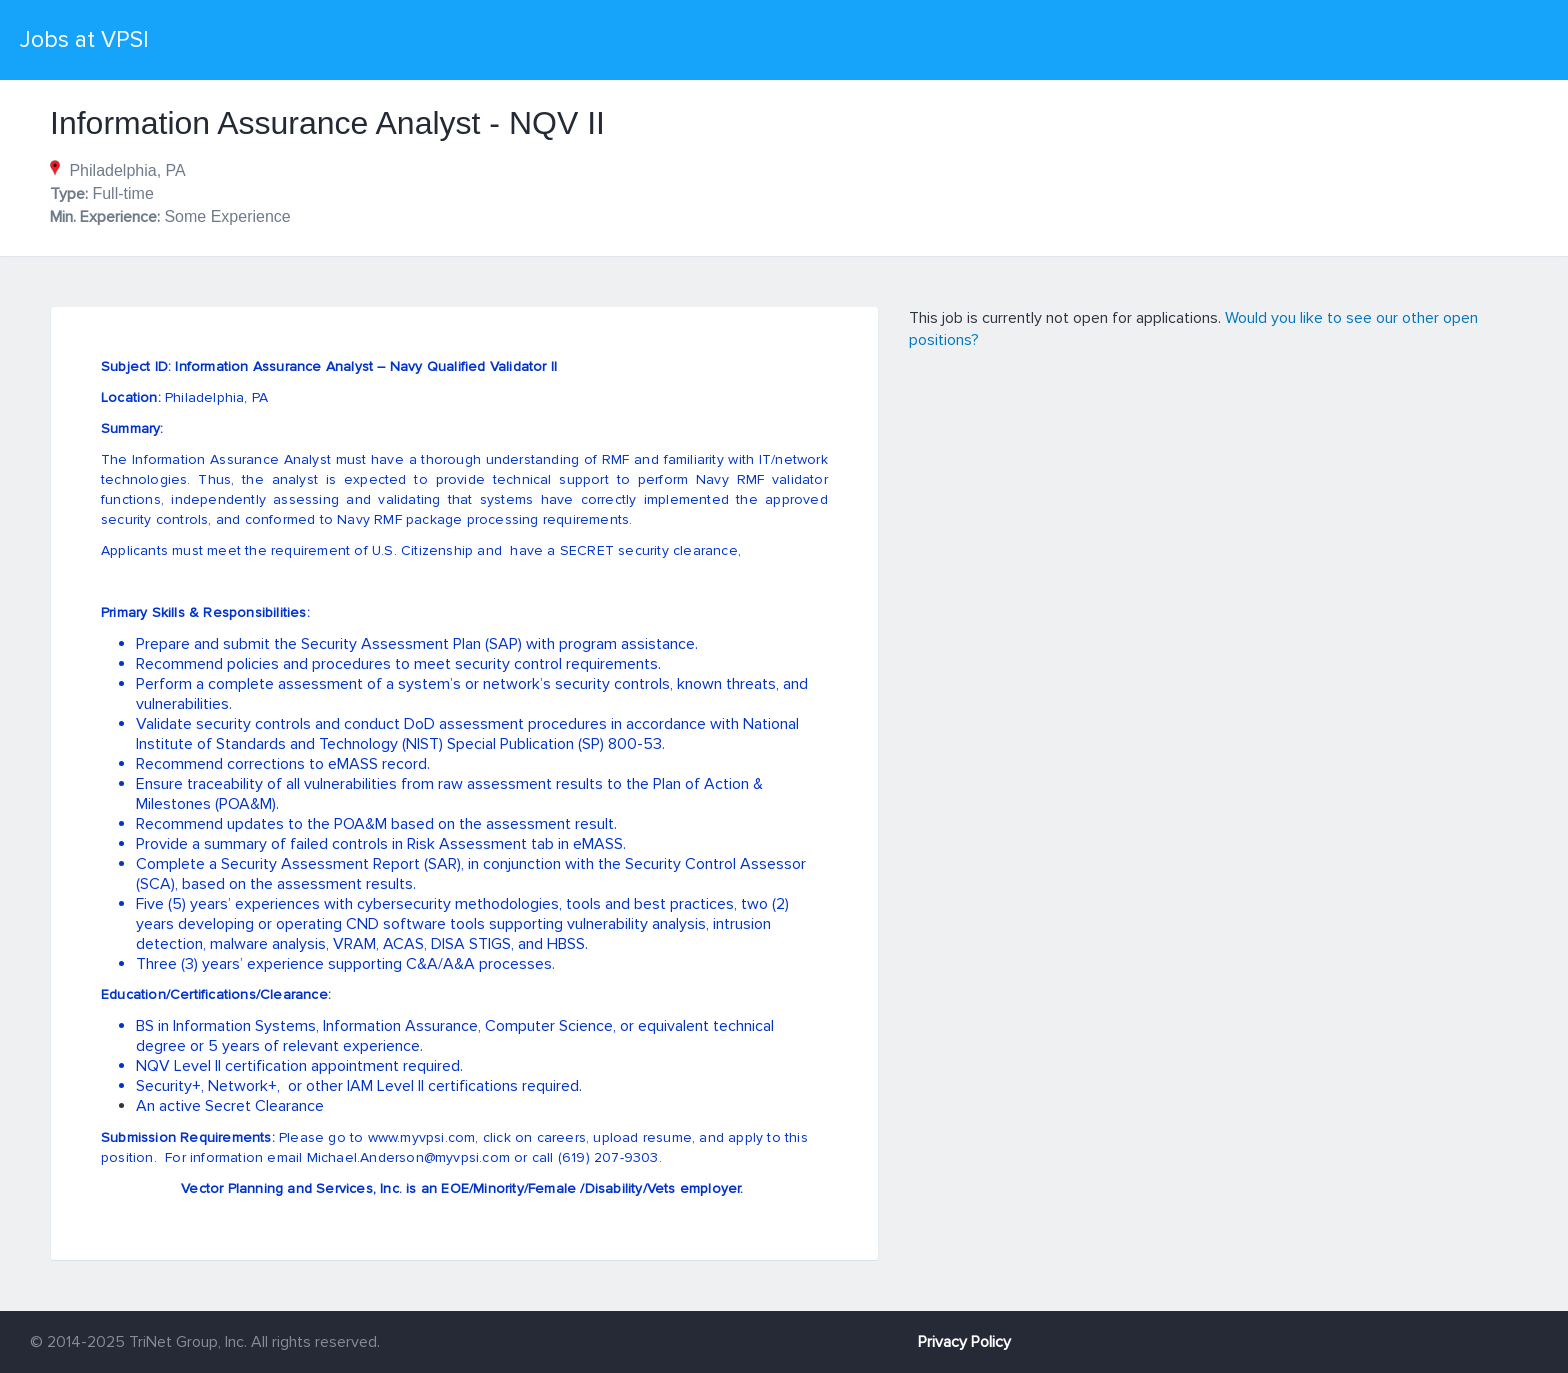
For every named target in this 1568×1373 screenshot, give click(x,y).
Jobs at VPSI (84, 40)
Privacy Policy (964, 1342)
